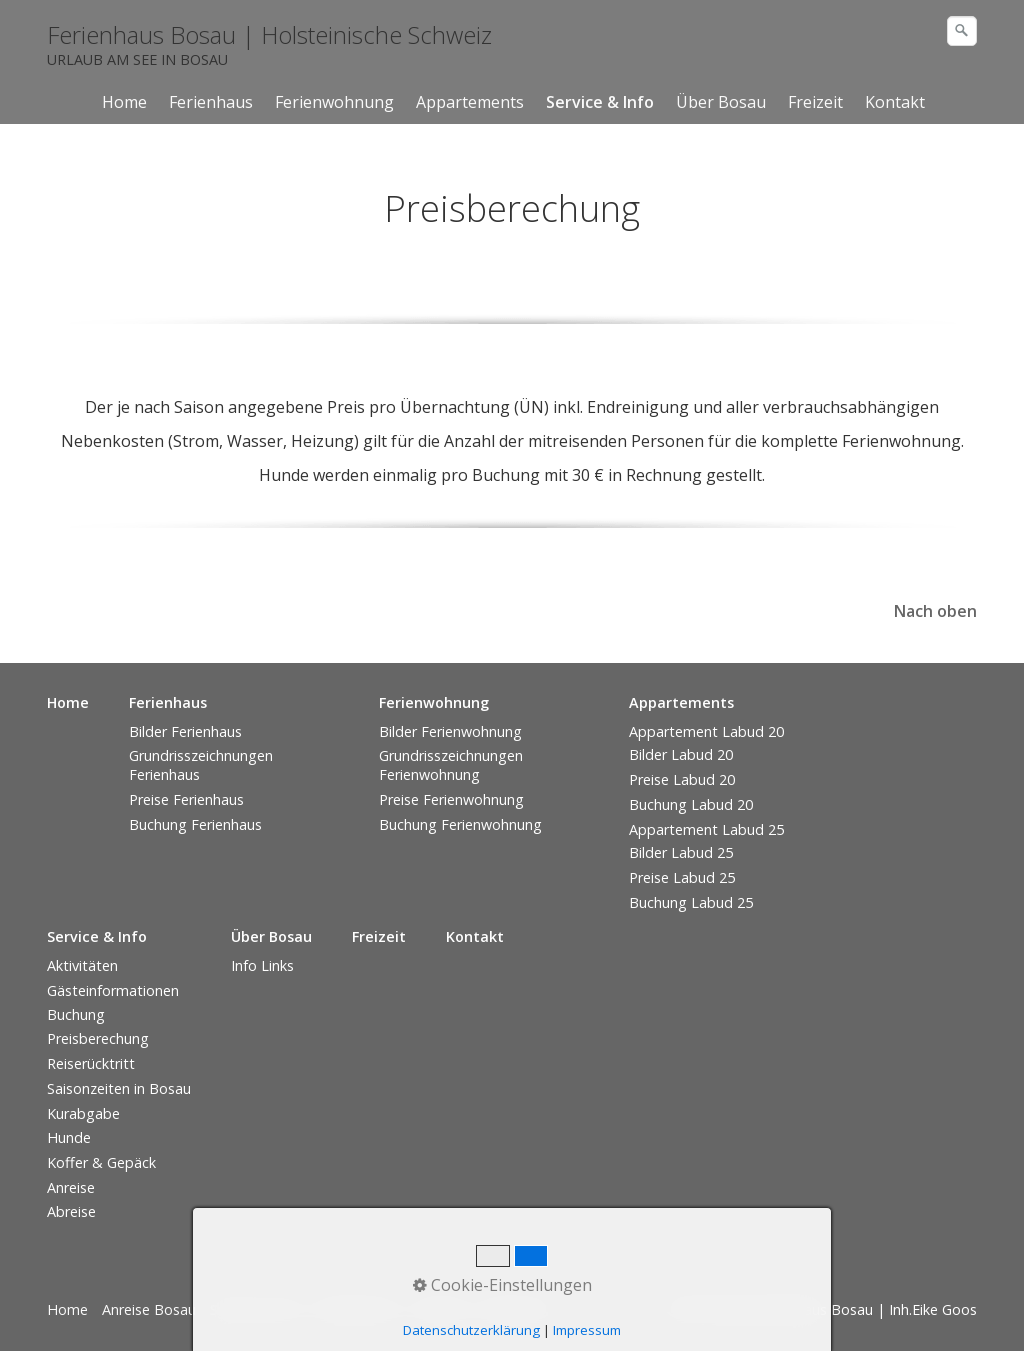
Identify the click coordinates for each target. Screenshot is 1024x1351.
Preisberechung (98, 1038)
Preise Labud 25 (682, 877)
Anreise (71, 1187)
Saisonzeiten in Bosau (119, 1088)
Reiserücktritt (91, 1063)
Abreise (71, 1211)
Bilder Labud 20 (681, 754)
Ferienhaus (211, 102)
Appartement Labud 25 (706, 829)
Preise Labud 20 (682, 779)
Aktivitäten (82, 965)
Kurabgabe (83, 1113)
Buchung (76, 1014)
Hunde (69, 1137)
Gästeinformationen (113, 990)
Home (124, 102)
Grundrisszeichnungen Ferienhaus (201, 765)
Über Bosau (721, 102)
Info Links (262, 965)
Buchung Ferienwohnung (460, 824)
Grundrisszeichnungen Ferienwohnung (451, 765)
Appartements (470, 102)
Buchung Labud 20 (691, 804)
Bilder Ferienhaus (185, 731)
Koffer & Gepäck (101, 1162)
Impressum (517, 1309)
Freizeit (815, 102)
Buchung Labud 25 (691, 902)
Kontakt (895, 102)
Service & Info (600, 102)
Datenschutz (357, 1309)
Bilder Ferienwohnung (450, 731)
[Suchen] (962, 31)
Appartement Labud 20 (706, 731)
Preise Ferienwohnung (451, 799)
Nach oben (935, 611)
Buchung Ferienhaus (195, 824)
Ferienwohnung (334, 102)
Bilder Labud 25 (681, 852)
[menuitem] (125, 102)
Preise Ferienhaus (186, 799)
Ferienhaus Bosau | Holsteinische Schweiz (269, 34)
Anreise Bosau (149, 1309)
